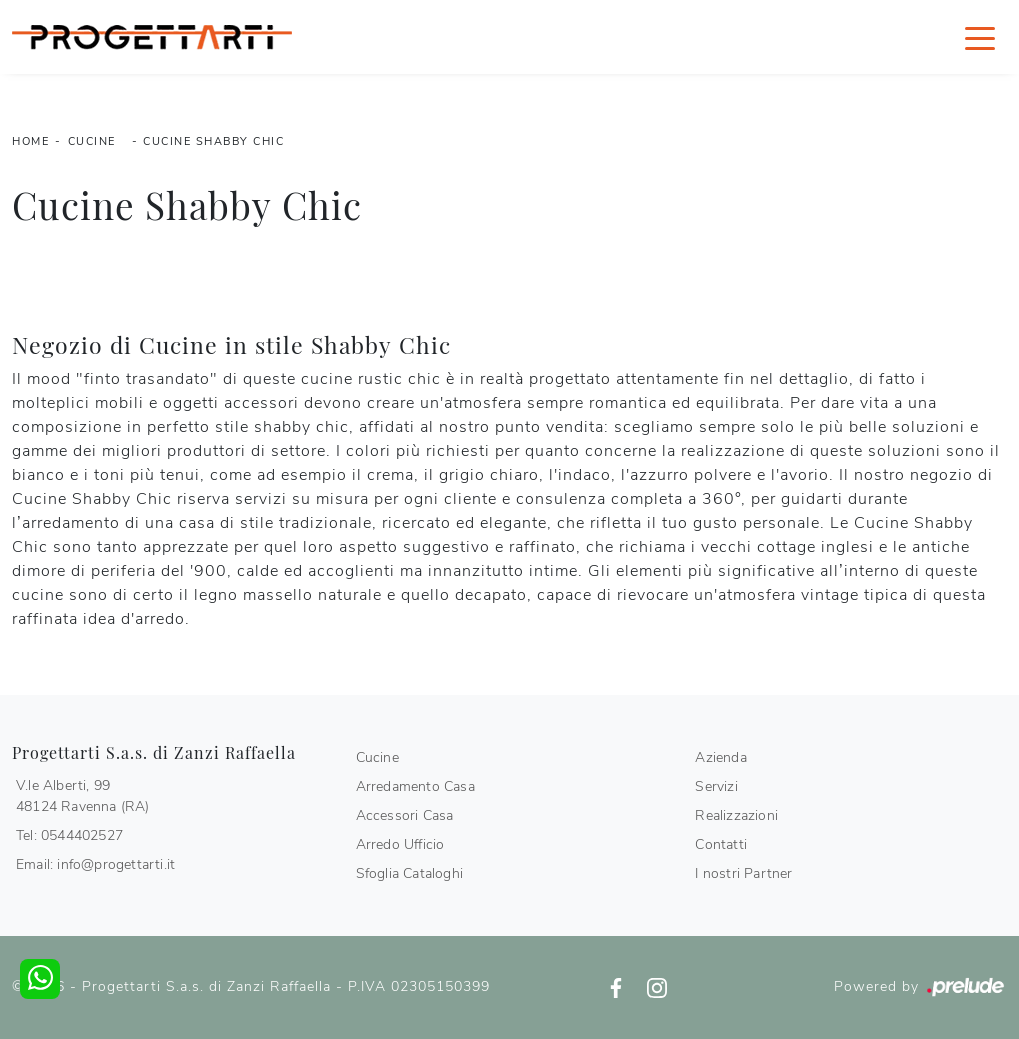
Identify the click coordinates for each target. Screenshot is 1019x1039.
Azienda (720, 757)
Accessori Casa (405, 815)
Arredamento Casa (415, 786)
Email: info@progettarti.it (95, 864)
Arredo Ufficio (400, 844)
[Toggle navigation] (980, 37)
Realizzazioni (736, 815)
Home (30, 141)
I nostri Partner (743, 873)
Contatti (721, 844)
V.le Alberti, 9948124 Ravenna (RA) (83, 796)
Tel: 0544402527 (69, 835)
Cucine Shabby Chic (213, 141)
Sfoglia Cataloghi (409, 873)
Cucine (92, 141)
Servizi (716, 786)
